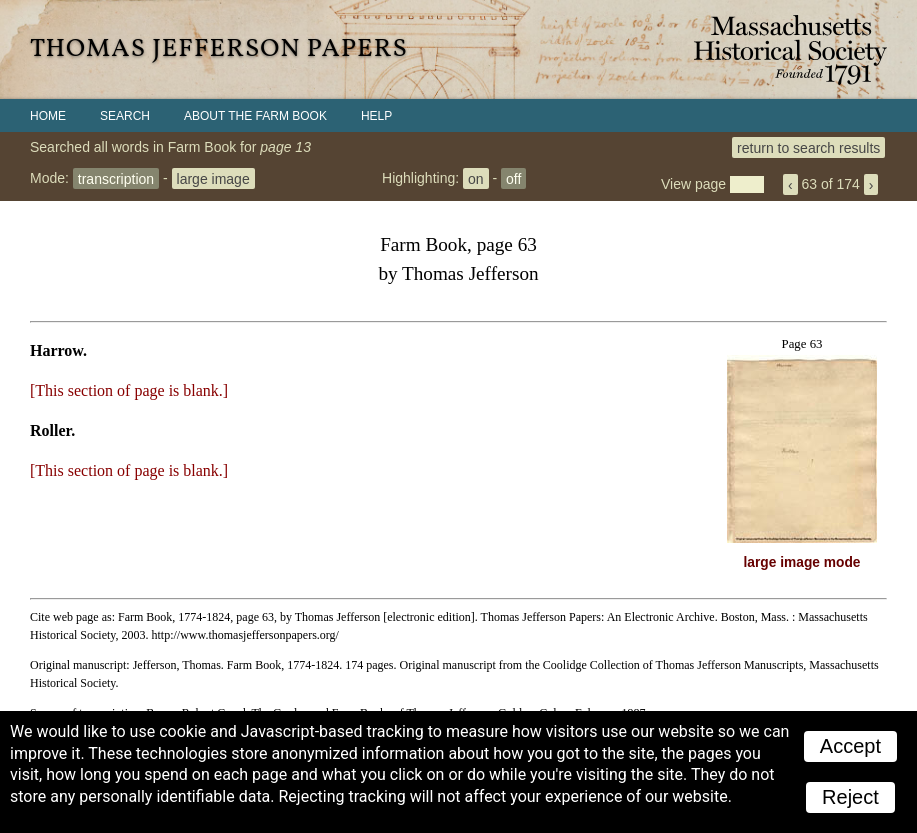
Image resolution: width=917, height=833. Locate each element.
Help (376, 116)
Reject (850, 797)
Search (125, 116)
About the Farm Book (255, 116)
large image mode (802, 562)
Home (48, 116)
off (513, 178)
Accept (850, 746)
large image (213, 178)
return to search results (808, 147)
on (476, 178)
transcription (116, 178)
